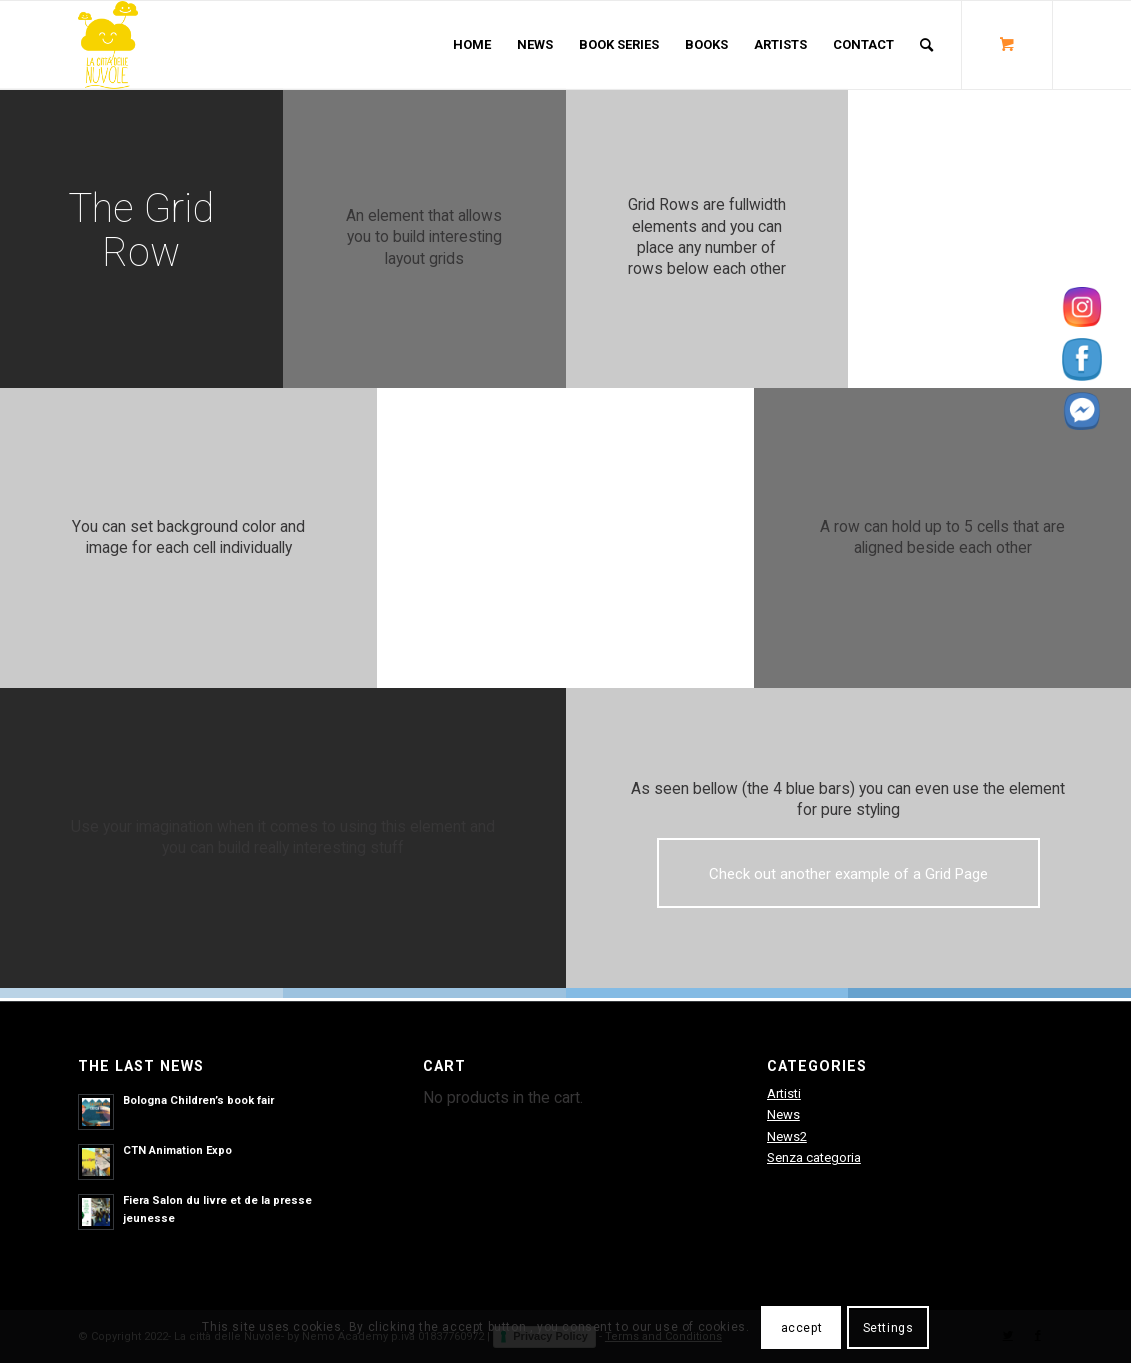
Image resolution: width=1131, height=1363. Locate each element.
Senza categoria (814, 1157)
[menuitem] (472, 45)
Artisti (784, 1093)
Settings (888, 1328)
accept (802, 1328)
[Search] (926, 45)
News (783, 1114)
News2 (787, 1136)
